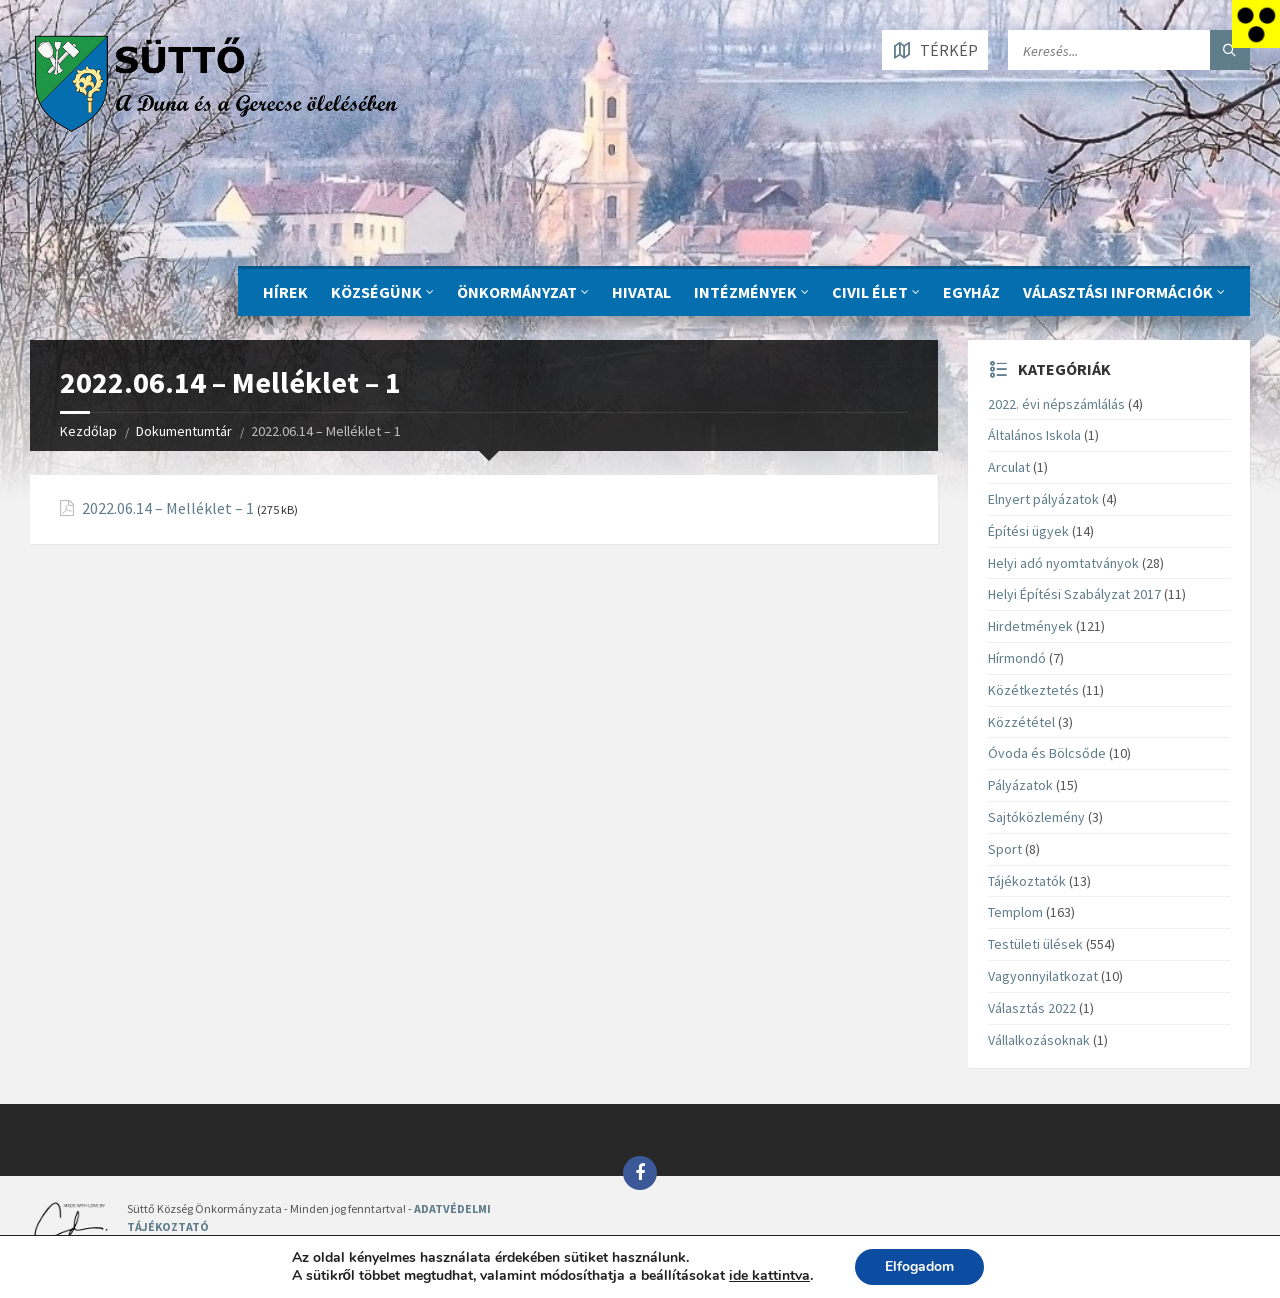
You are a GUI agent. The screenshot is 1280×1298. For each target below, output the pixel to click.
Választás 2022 (1032, 1008)
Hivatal (641, 292)
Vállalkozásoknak (1039, 1040)
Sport (1005, 849)
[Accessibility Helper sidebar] (1256, 24)
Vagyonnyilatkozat (1043, 976)
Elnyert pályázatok (1043, 499)
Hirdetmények (1030, 626)
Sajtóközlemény (1036, 817)
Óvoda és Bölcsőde (1047, 753)
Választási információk (1118, 292)
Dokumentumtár (184, 431)
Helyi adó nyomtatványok (1063, 563)
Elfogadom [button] (919, 1266)
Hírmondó (1017, 658)
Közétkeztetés (1033, 690)
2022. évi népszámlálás (1056, 404)
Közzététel (1021, 722)
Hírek (285, 292)
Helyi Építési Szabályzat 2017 (1074, 594)
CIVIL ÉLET (870, 292)
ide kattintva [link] (769, 1275)
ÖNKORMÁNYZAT (517, 292)
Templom (1015, 912)
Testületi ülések (1035, 944)
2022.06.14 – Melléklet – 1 (168, 508)
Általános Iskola (1034, 435)
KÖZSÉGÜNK (376, 292)
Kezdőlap (88, 431)
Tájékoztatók (1027, 881)
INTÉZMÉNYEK (745, 292)
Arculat (1009, 467)
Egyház (971, 292)
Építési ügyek (1028, 531)
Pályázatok (1020, 785)
